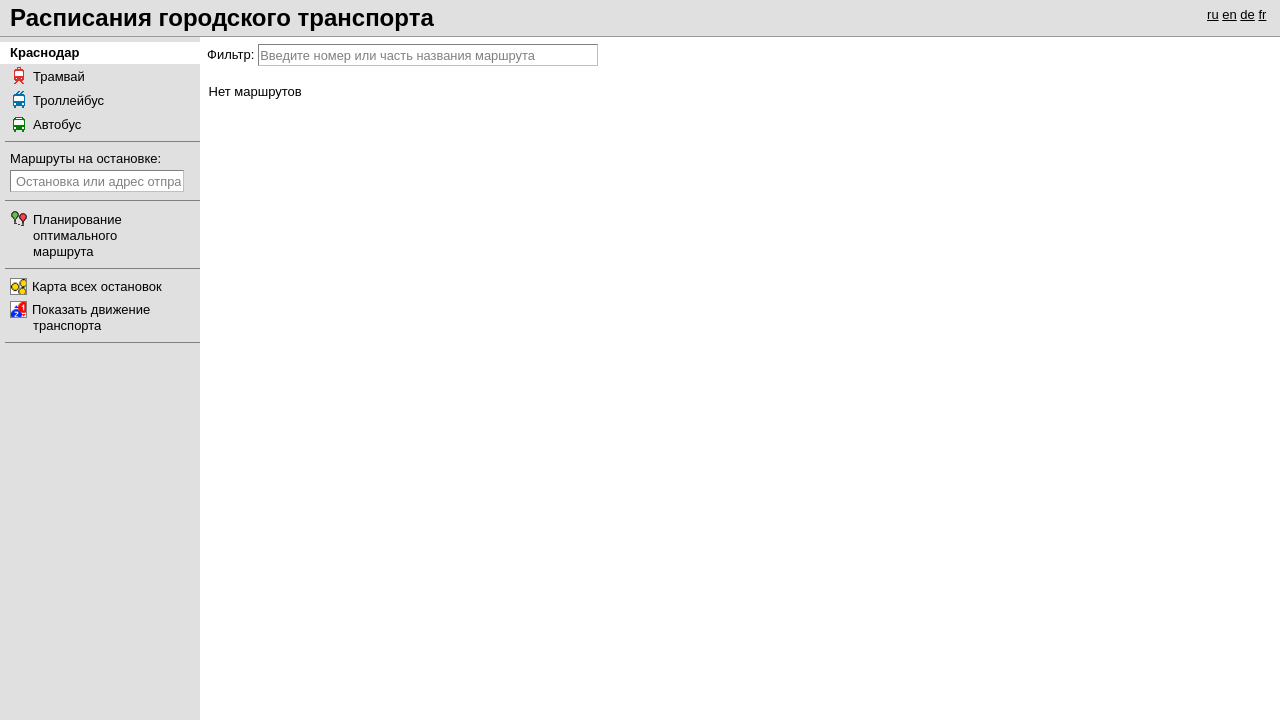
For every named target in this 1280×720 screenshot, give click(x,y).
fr (1262, 14)
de (1247, 14)
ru (1213, 14)
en (1229, 14)
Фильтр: (230, 54)
